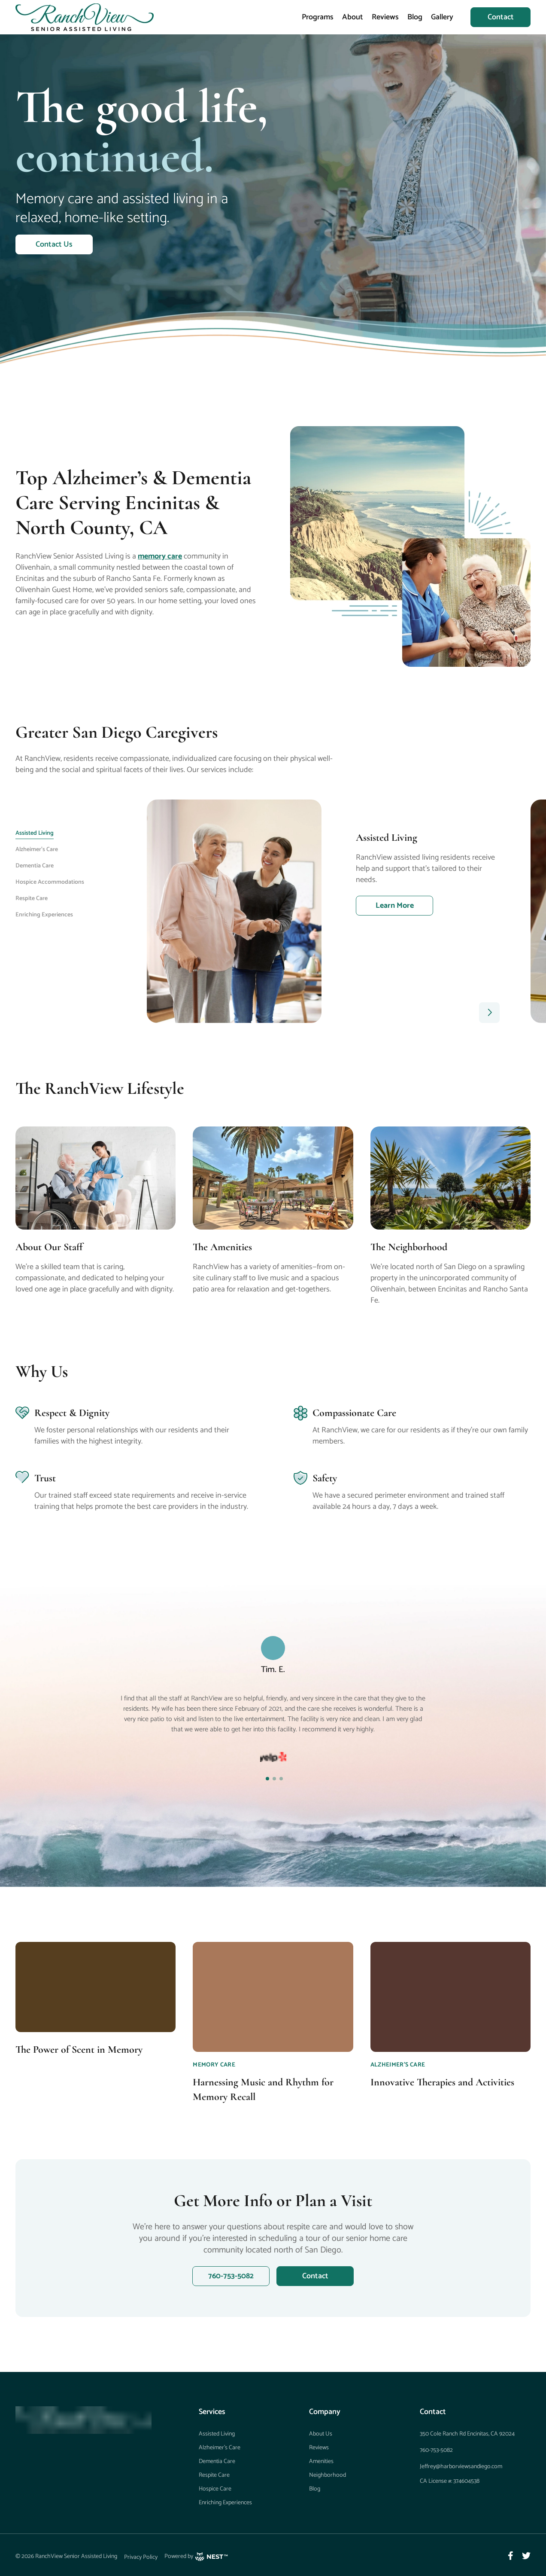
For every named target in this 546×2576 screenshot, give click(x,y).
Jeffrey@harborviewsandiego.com (461, 2467)
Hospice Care (215, 2489)
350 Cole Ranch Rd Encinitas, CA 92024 (467, 2434)
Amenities (321, 2461)
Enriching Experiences (225, 2503)
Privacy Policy (141, 2557)
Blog (414, 17)
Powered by (196, 2556)
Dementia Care (217, 2461)
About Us (320, 2434)
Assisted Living (217, 2434)
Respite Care (214, 2475)
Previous (140, 911)
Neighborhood (327, 2475)
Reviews (385, 17)
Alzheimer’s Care (219, 2448)
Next (537, 911)
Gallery (442, 17)
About (352, 17)
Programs (318, 17)
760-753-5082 (436, 2450)
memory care (160, 556)
